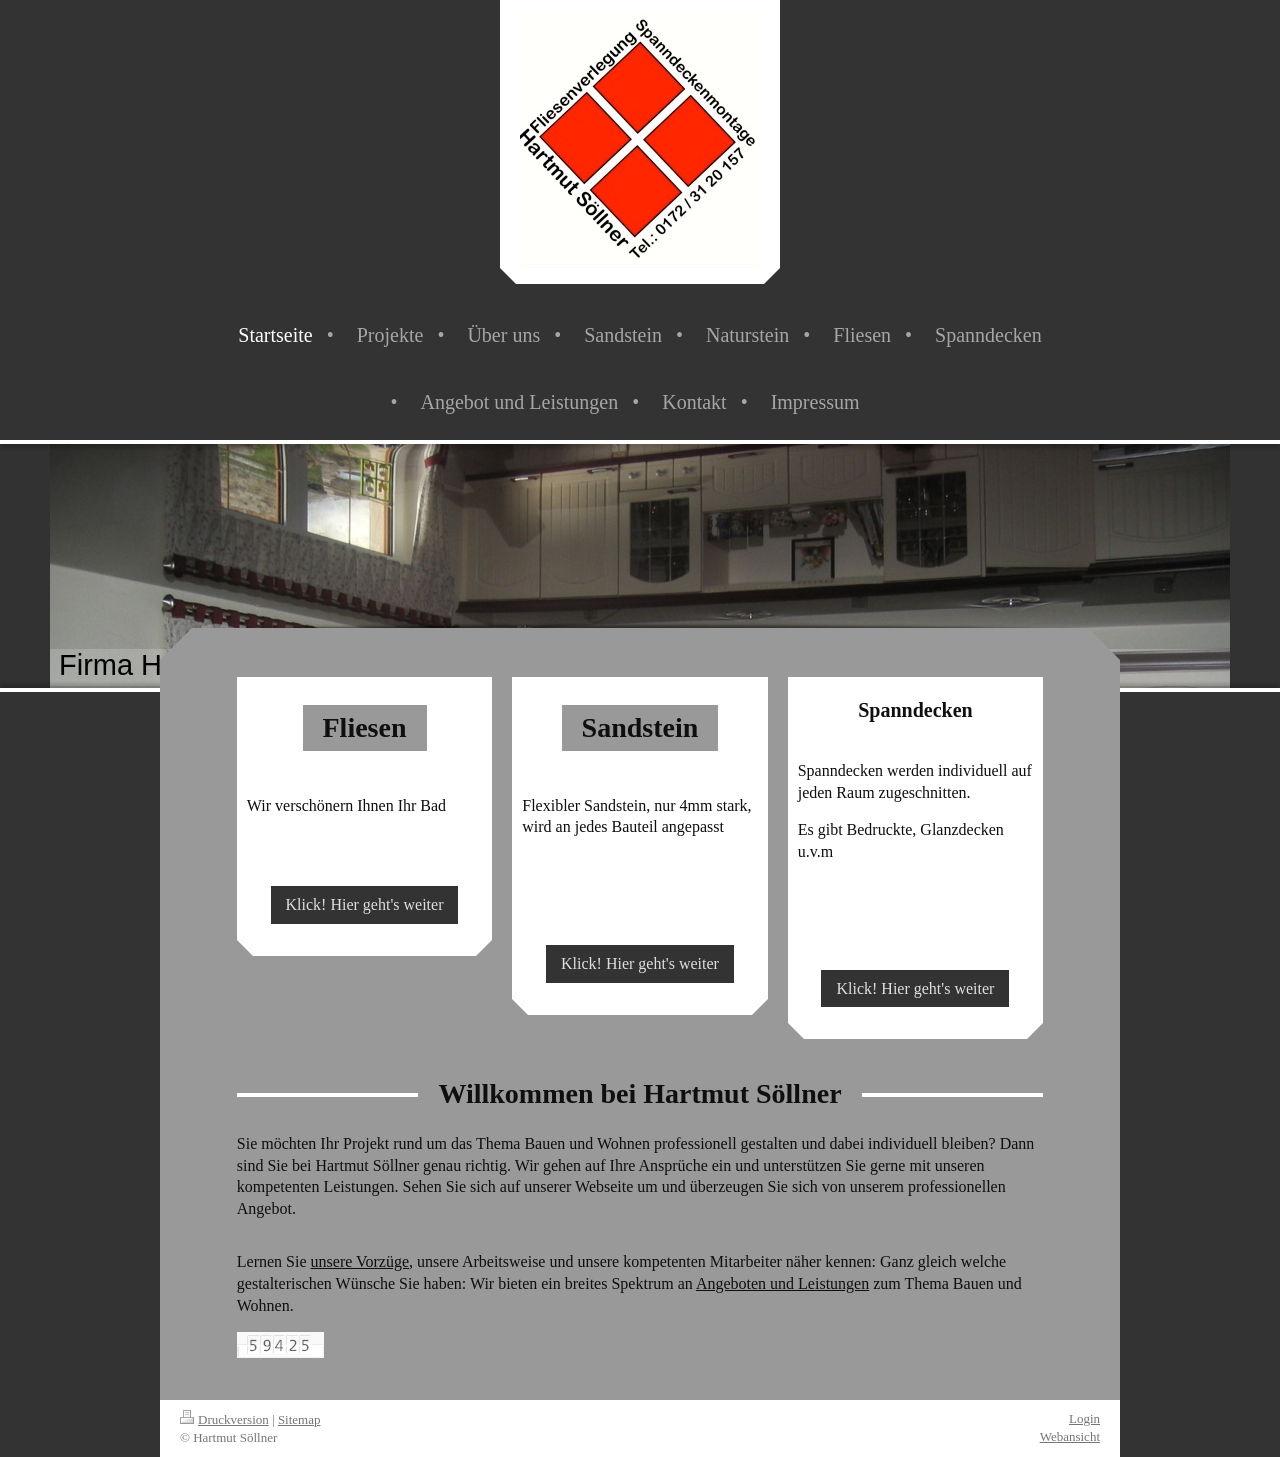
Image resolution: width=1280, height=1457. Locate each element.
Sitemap (299, 1419)
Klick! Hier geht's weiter (365, 904)
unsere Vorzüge (360, 1261)
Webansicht (1070, 1436)
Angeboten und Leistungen (782, 1283)
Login (1084, 1418)
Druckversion (224, 1419)
